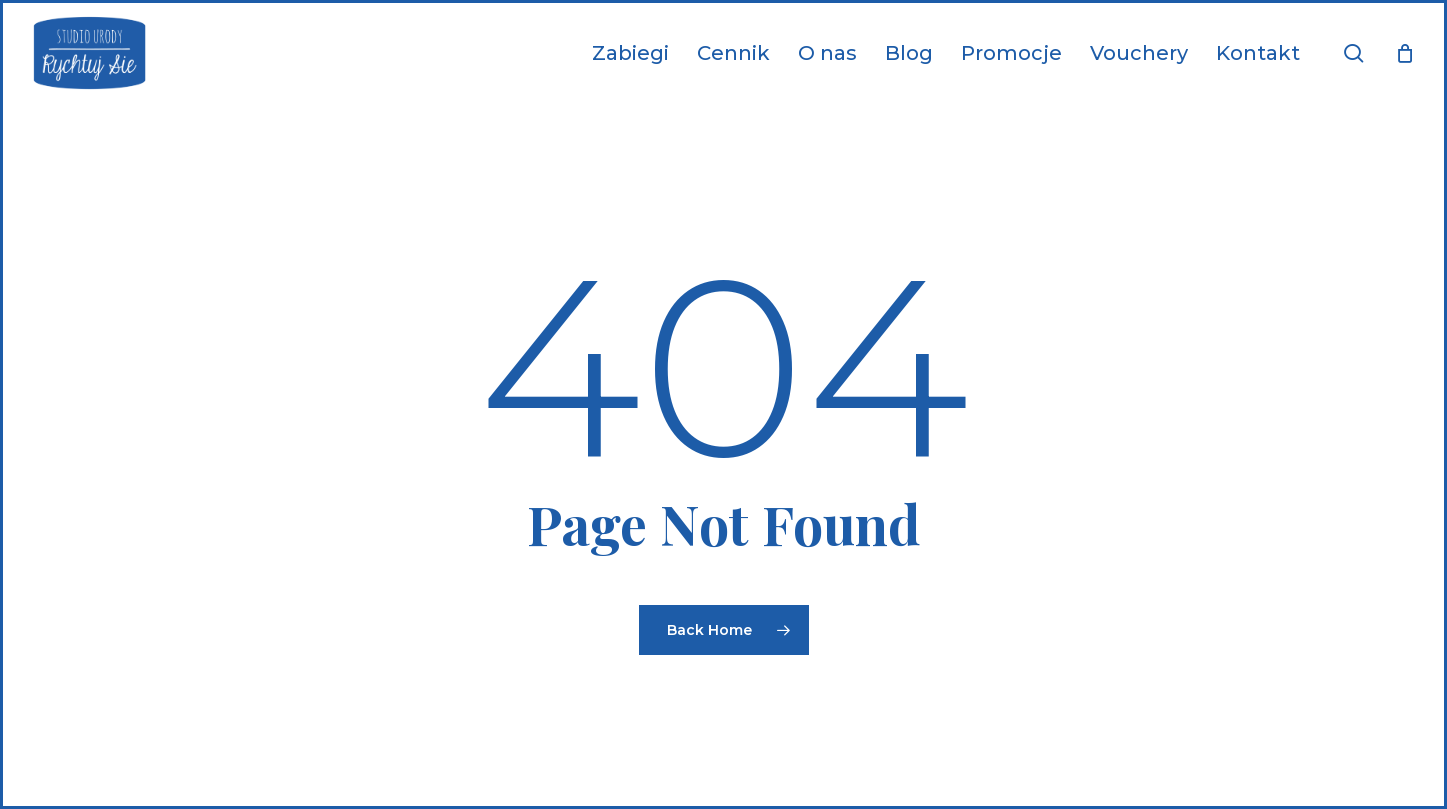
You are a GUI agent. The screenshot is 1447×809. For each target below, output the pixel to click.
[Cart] (1405, 53)
